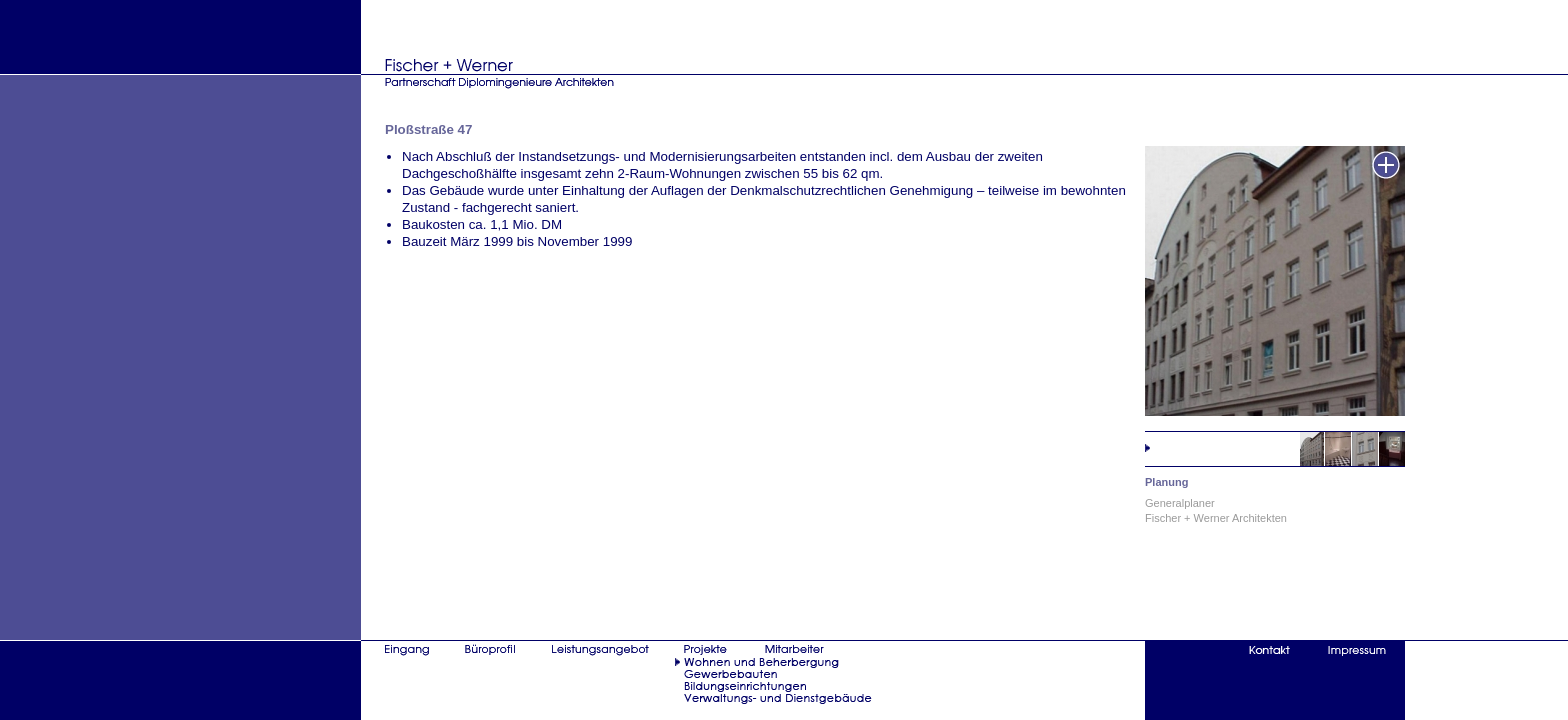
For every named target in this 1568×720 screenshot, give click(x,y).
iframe (895, 371)
